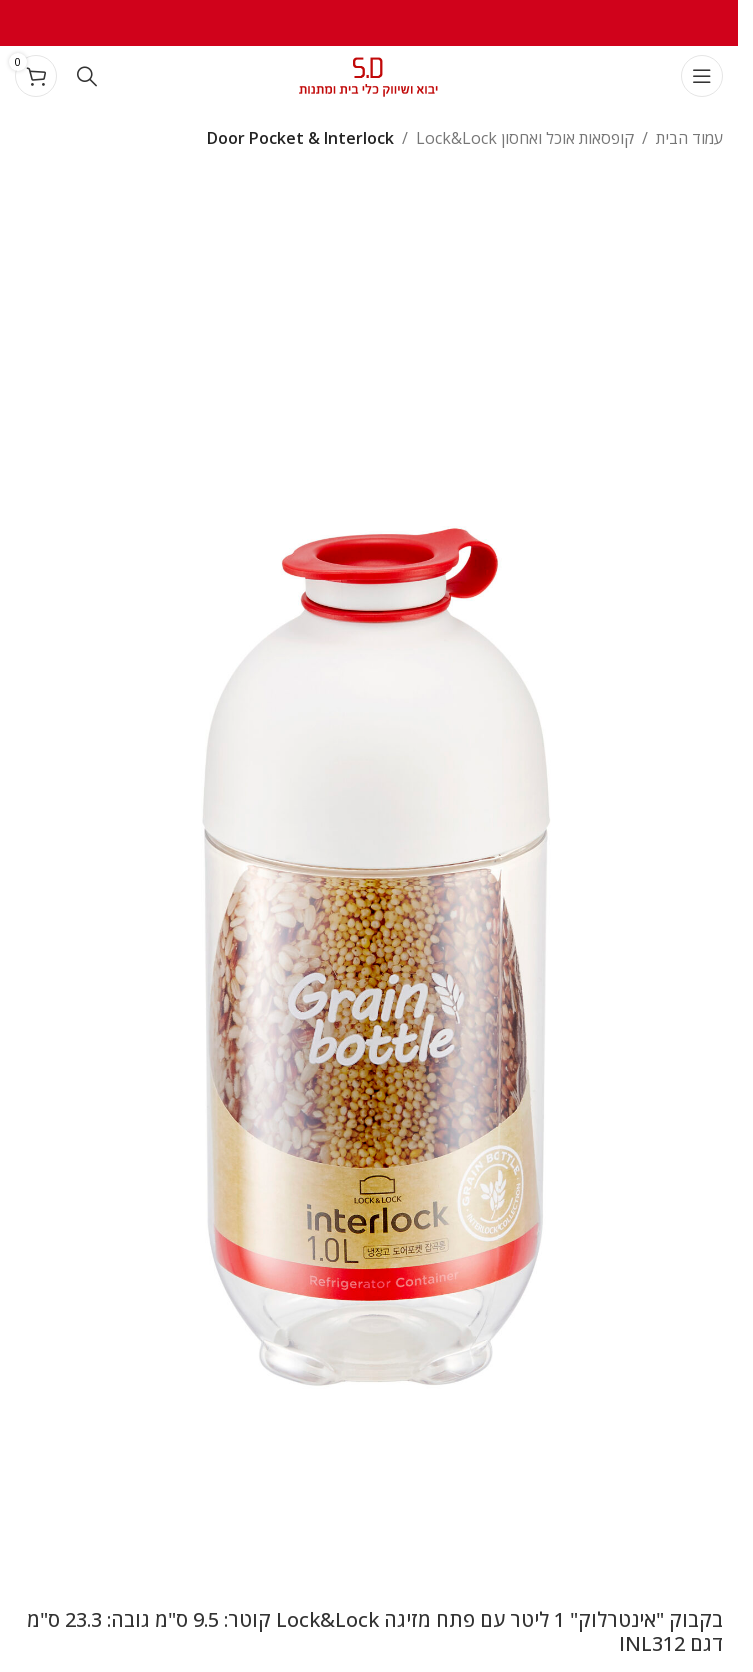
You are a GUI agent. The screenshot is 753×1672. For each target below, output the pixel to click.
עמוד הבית (689, 138)
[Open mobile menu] (702, 76)
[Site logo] (369, 74)
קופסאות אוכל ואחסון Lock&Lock (525, 138)
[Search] (87, 76)
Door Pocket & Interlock (300, 138)
